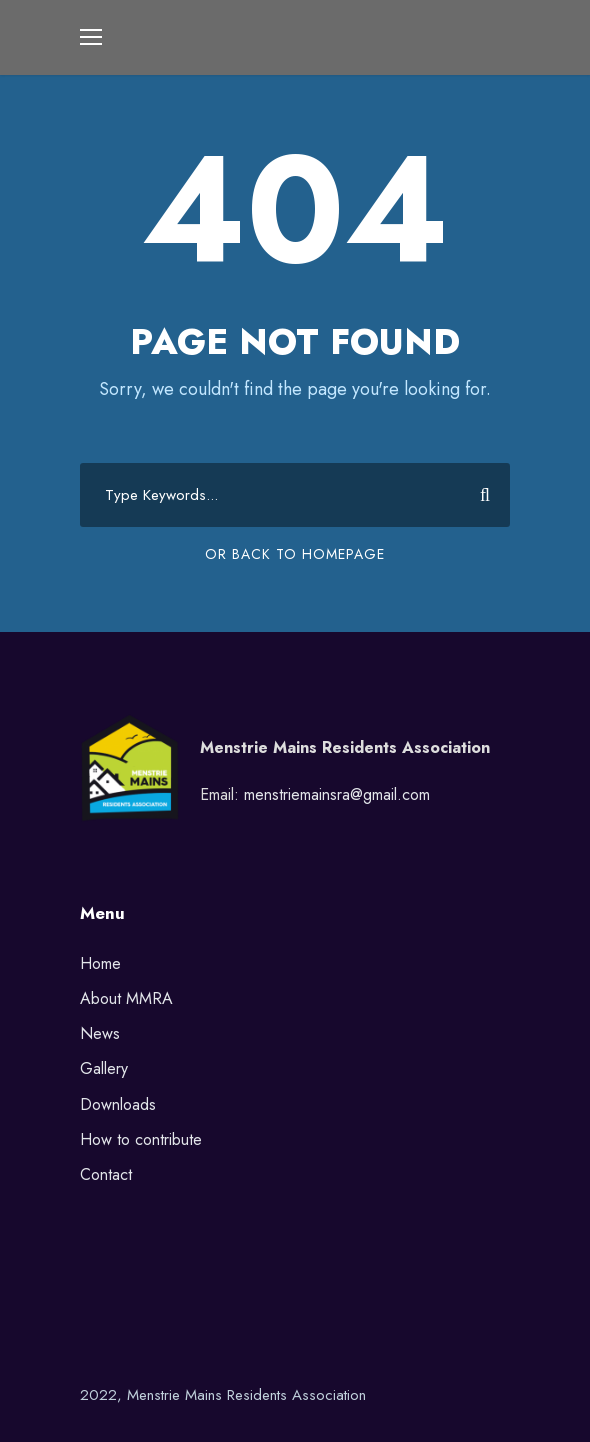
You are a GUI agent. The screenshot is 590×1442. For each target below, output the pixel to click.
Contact (106, 1174)
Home (100, 963)
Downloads (118, 1104)
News (100, 1033)
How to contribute (141, 1139)
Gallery (104, 1068)
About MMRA (126, 998)
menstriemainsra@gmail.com (337, 794)
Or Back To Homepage (295, 554)
